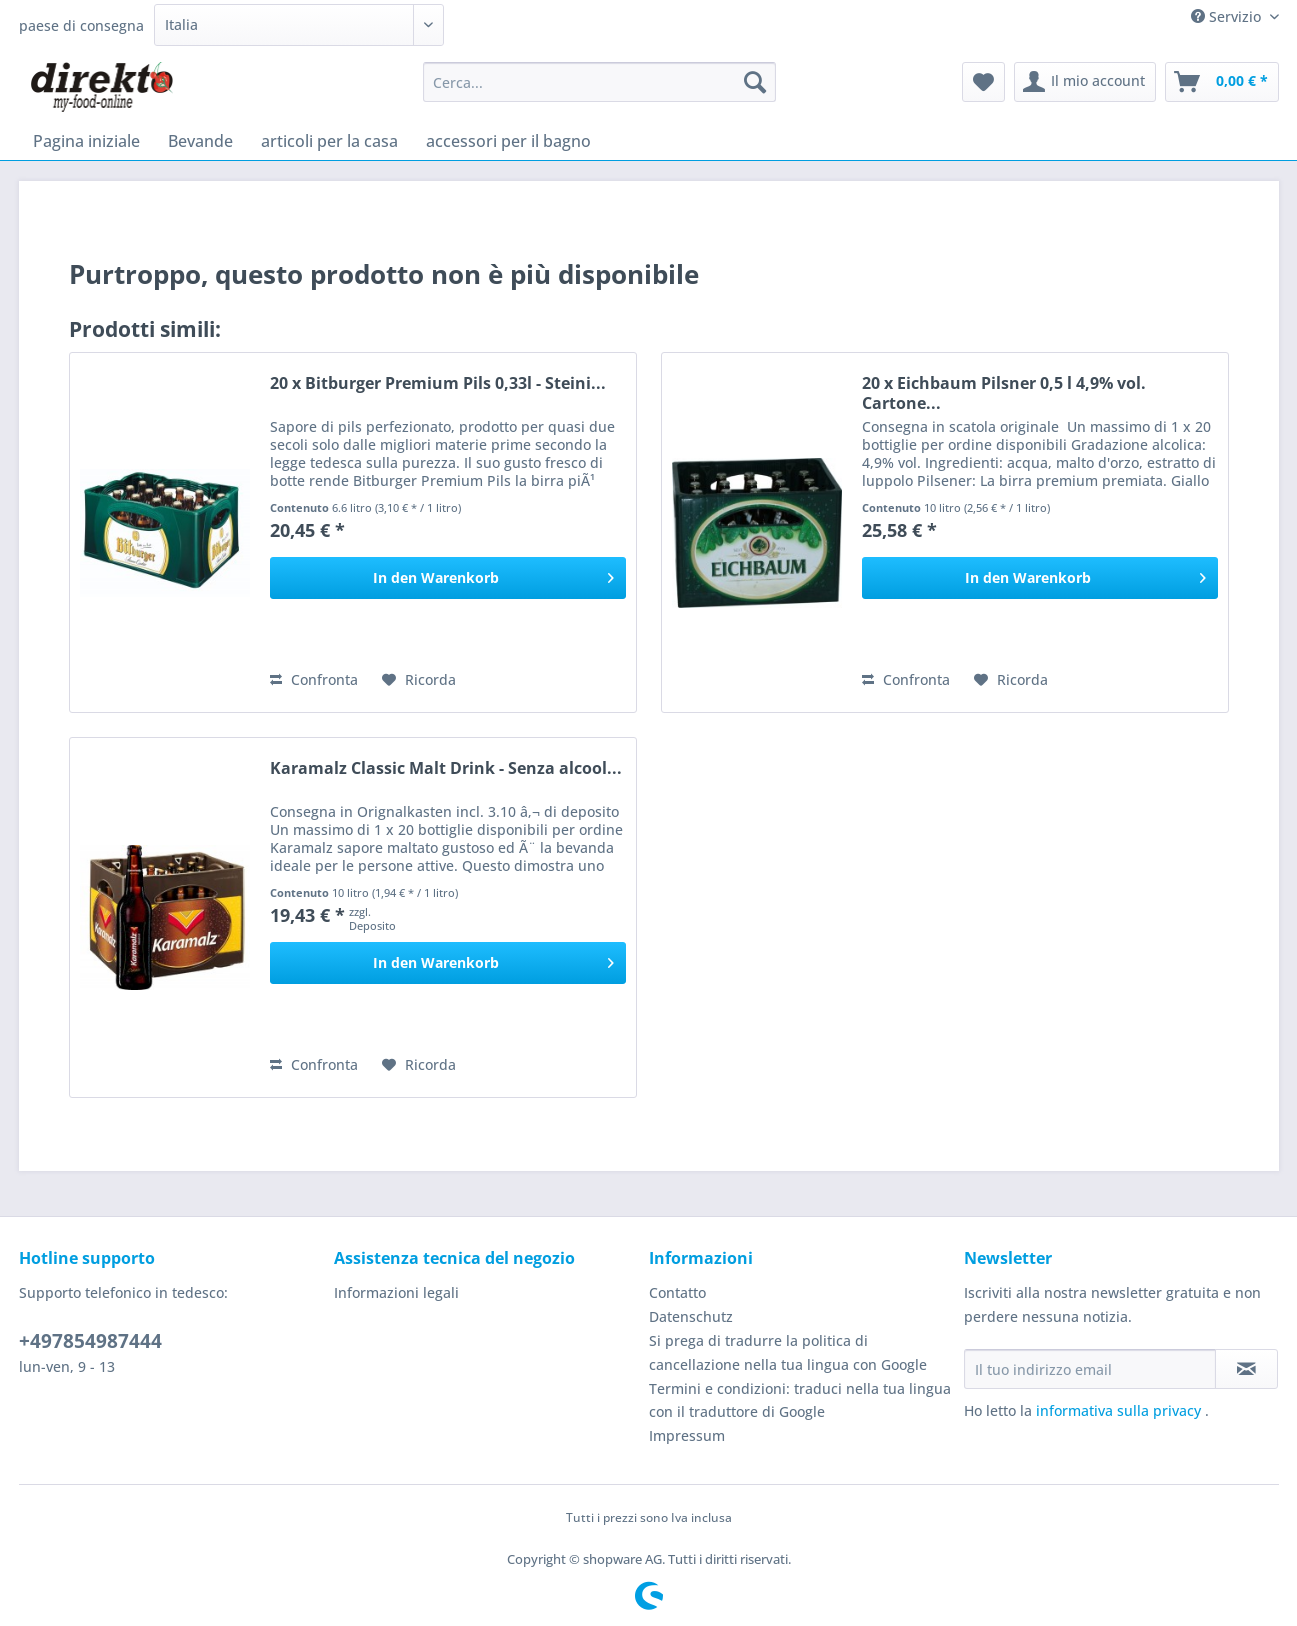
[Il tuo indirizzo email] (1090, 1369)
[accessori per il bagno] (508, 141)
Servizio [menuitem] (1228, 16)
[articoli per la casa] (329, 141)
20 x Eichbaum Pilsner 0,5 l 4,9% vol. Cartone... (1004, 393)
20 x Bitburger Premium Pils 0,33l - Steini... (438, 383)
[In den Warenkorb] (448, 578)
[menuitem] (599, 91)
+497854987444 (90, 1341)
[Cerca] (755, 82)
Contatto (677, 1292)
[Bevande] (200, 141)
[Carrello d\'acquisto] (1222, 82)
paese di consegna (81, 25)
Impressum (687, 1435)
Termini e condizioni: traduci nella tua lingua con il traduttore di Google (800, 1400)
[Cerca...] (599, 82)
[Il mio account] (1085, 82)
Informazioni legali (396, 1292)
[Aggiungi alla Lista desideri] (419, 680)
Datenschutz (691, 1316)
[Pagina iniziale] (86, 141)
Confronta (314, 679)
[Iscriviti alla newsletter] (1246, 1369)
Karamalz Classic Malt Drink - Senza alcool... (446, 768)
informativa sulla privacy (1120, 1410)
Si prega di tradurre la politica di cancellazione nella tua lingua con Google (788, 1352)
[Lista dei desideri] (983, 82)
